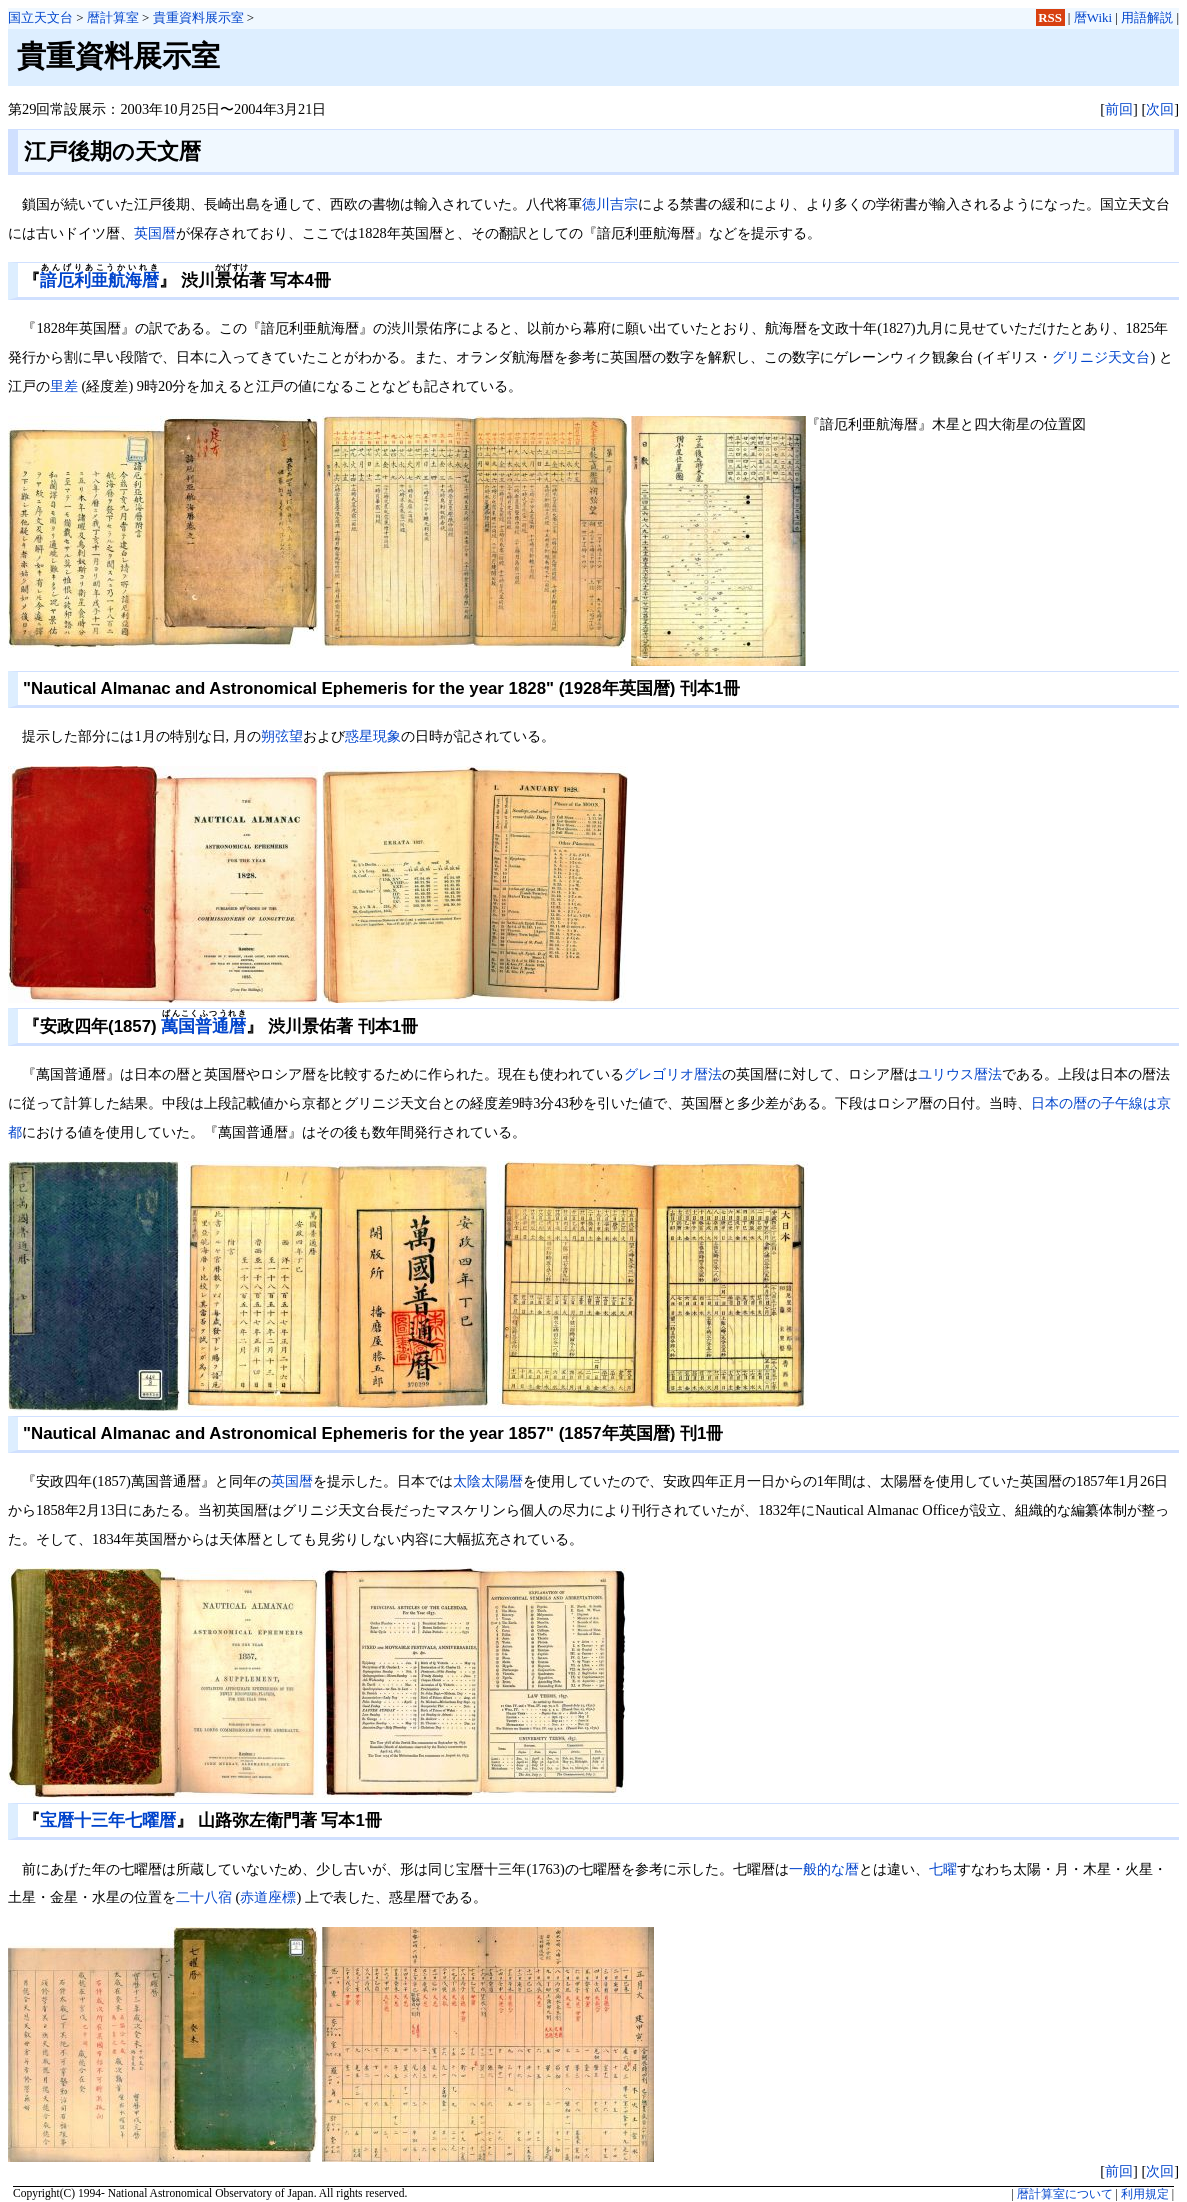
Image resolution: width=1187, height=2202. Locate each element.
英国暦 (155, 233)
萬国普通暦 (203, 1026)
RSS (1050, 17)
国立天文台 (40, 17)
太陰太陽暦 (488, 1481)
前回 (1119, 109)
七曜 (943, 1869)
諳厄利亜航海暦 (99, 280)
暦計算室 (113, 17)
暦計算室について (1065, 2194)
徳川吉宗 (610, 204)
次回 (1160, 109)
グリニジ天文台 (1101, 357)
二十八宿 (204, 1897)
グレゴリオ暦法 (673, 1074)
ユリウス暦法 (960, 1074)
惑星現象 (373, 736)
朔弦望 (282, 736)
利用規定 (1145, 2194)
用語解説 (1147, 17)
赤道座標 (268, 1897)
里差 (64, 386)
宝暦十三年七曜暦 (108, 1820)
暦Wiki (1093, 17)
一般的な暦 (824, 1869)
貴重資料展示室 (198, 17)
